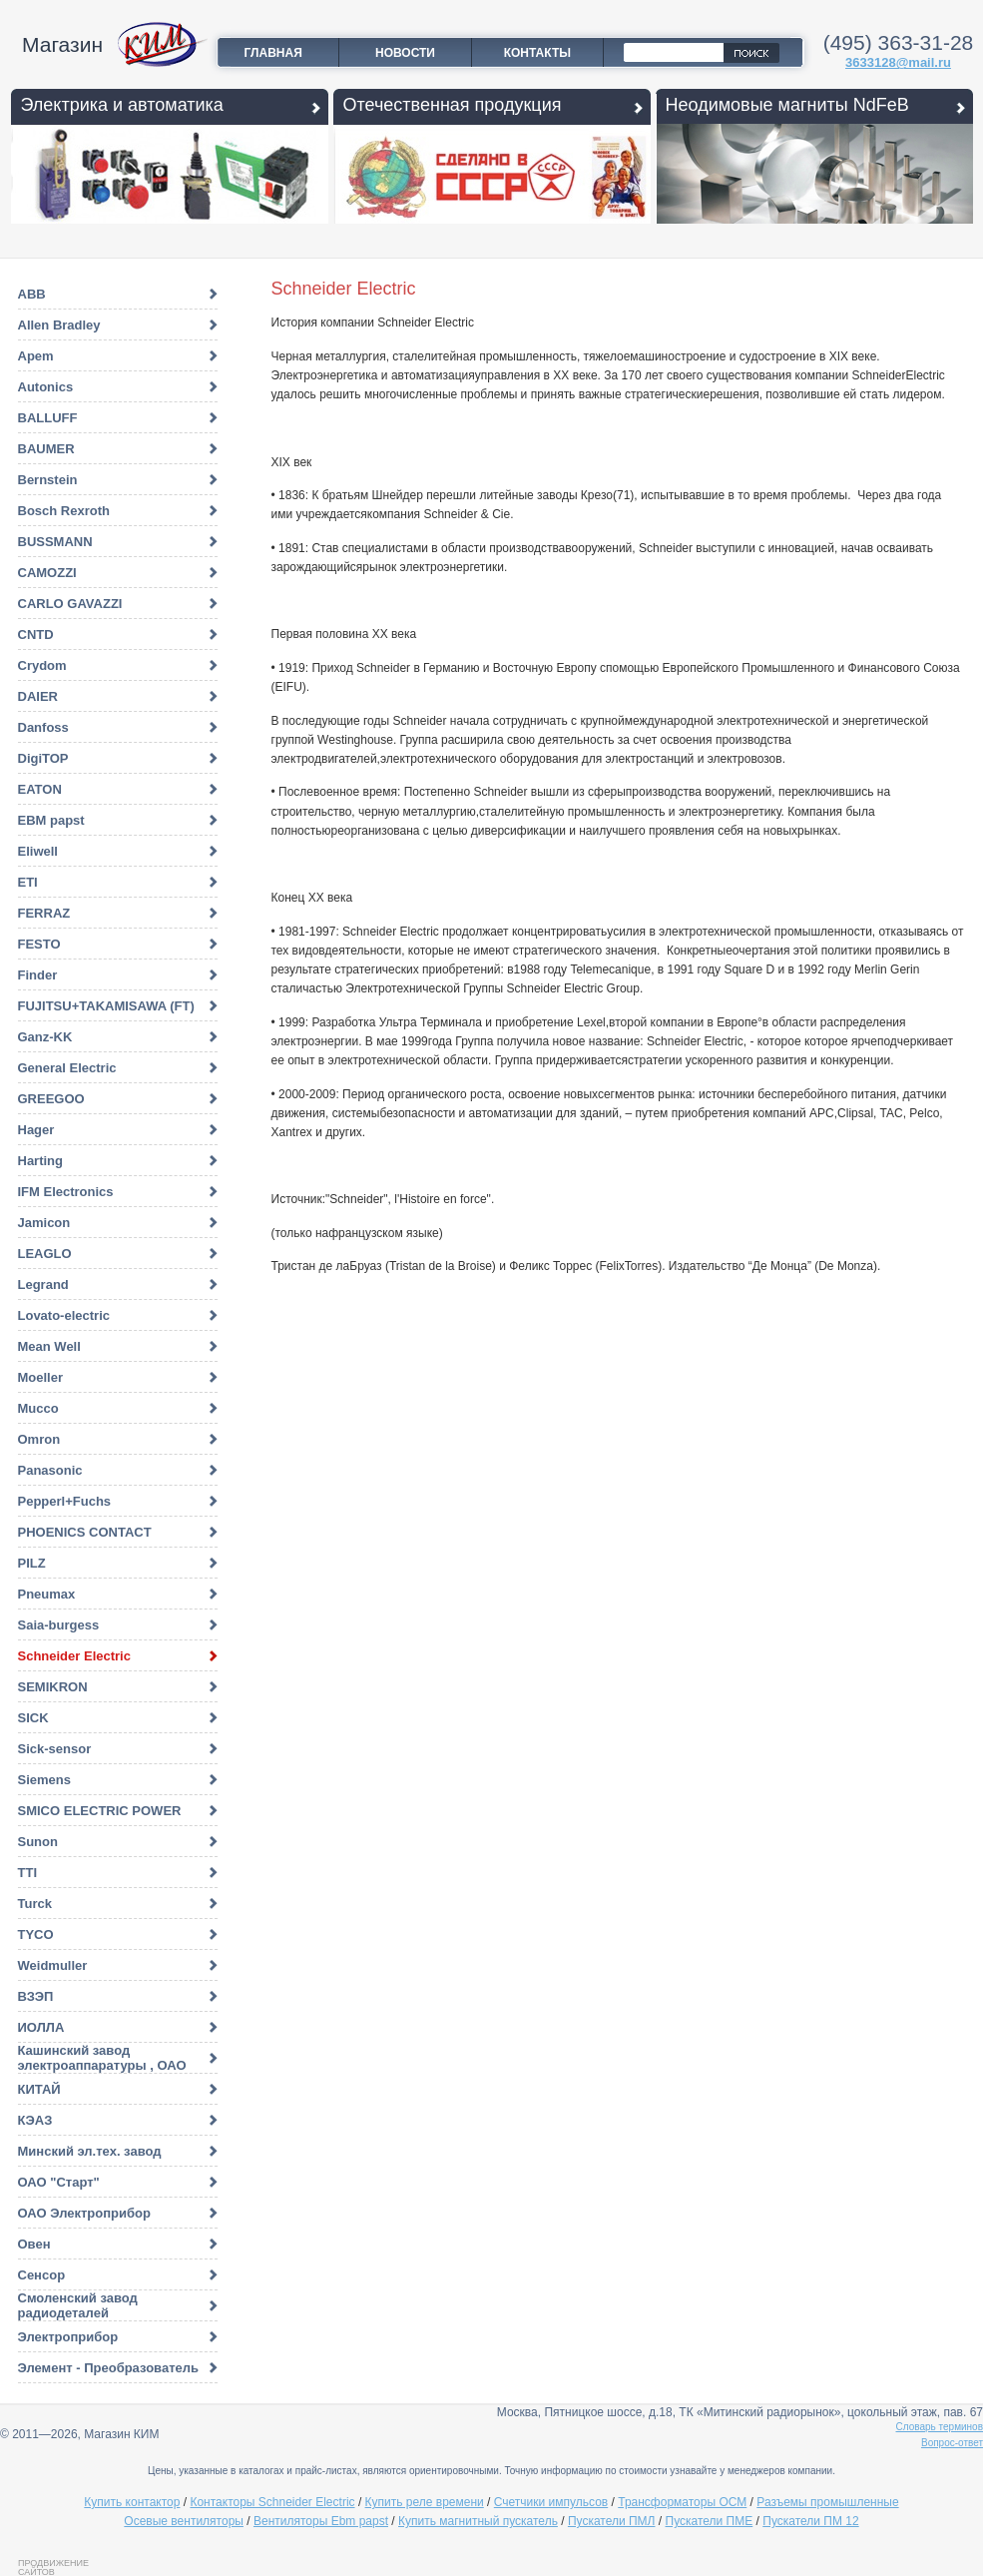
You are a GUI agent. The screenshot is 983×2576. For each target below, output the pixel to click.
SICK (33, 1717)
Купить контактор (132, 2502)
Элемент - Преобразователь (108, 2367)
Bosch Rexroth (64, 510)
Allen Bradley (59, 325)
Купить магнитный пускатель (478, 2521)
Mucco (38, 1408)
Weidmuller (53, 1965)
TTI (28, 1872)
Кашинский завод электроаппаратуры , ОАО (102, 2058)
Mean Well (49, 1346)
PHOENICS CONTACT (85, 1532)
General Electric (67, 1067)
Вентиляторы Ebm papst (320, 2521)
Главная (273, 53)
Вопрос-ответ (952, 2442)
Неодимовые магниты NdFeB (787, 105)
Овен (34, 2244)
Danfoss (43, 727)
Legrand (43, 1284)
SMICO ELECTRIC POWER (100, 1810)
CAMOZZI (47, 572)
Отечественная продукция (452, 105)
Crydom (42, 665)
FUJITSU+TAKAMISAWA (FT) (106, 1005)
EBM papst (51, 820)
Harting (41, 1160)
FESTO (39, 944)
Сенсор (42, 2274)
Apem (36, 355)
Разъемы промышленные (827, 2502)
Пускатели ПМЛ (612, 2521)
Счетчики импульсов (551, 2502)
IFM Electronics (66, 1191)
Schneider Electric (74, 1655)
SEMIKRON (53, 1686)
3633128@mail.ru (898, 62)
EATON (40, 789)
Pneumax (47, 1594)
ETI (28, 882)
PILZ (32, 1563)
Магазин (62, 44)
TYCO (36, 1934)
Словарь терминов (940, 2426)
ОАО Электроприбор (84, 2213)
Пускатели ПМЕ (709, 2521)
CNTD (36, 634)
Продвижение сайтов (53, 2567)
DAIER (38, 696)
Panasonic (50, 1470)
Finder (38, 974)
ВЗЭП (36, 1996)
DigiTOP (43, 758)
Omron (39, 1439)
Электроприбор (68, 2336)
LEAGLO (45, 1253)
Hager (36, 1129)
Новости (405, 53)
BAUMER (46, 448)
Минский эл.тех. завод (90, 2151)
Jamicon (44, 1222)
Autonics (46, 386)
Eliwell (38, 851)
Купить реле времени (424, 2502)
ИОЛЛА (41, 2027)
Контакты (537, 53)
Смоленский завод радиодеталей (78, 2305)
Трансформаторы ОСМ (682, 2502)
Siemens (44, 1779)
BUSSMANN (55, 541)
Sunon (38, 1841)
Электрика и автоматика (122, 105)
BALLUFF (48, 417)
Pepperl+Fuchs (65, 1501)
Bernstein (48, 479)
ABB (32, 294)
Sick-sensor (55, 1748)
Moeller (41, 1377)
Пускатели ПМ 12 (810, 2521)
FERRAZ (44, 913)
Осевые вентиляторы (184, 2521)
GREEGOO (51, 1098)
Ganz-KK (45, 1036)
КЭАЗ (35, 2120)
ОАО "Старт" (59, 2182)
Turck (35, 1903)
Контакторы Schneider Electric (272, 2502)
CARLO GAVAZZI (70, 603)
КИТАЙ (39, 2089)
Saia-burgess (59, 1624)
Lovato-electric (64, 1315)
